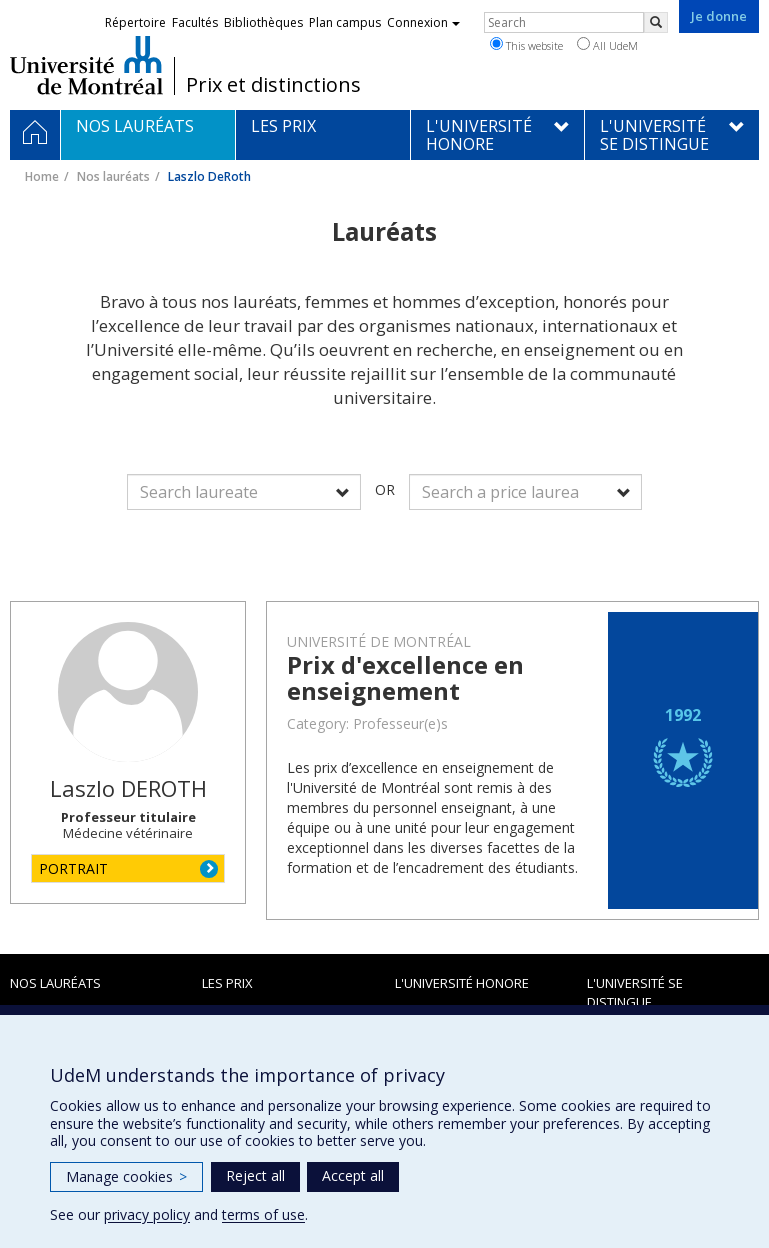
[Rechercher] (656, 22)
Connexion (423, 22)
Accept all (353, 1175)
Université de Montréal (86, 65)
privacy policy (147, 1214)
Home (42, 176)
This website (526, 45)
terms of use (263, 1214)
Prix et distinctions (273, 85)
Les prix (227, 983)
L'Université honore (462, 983)
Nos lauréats (113, 176)
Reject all (255, 1175)
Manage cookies (126, 1176)
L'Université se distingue (635, 992)
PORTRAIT (73, 868)
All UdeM (607, 45)
